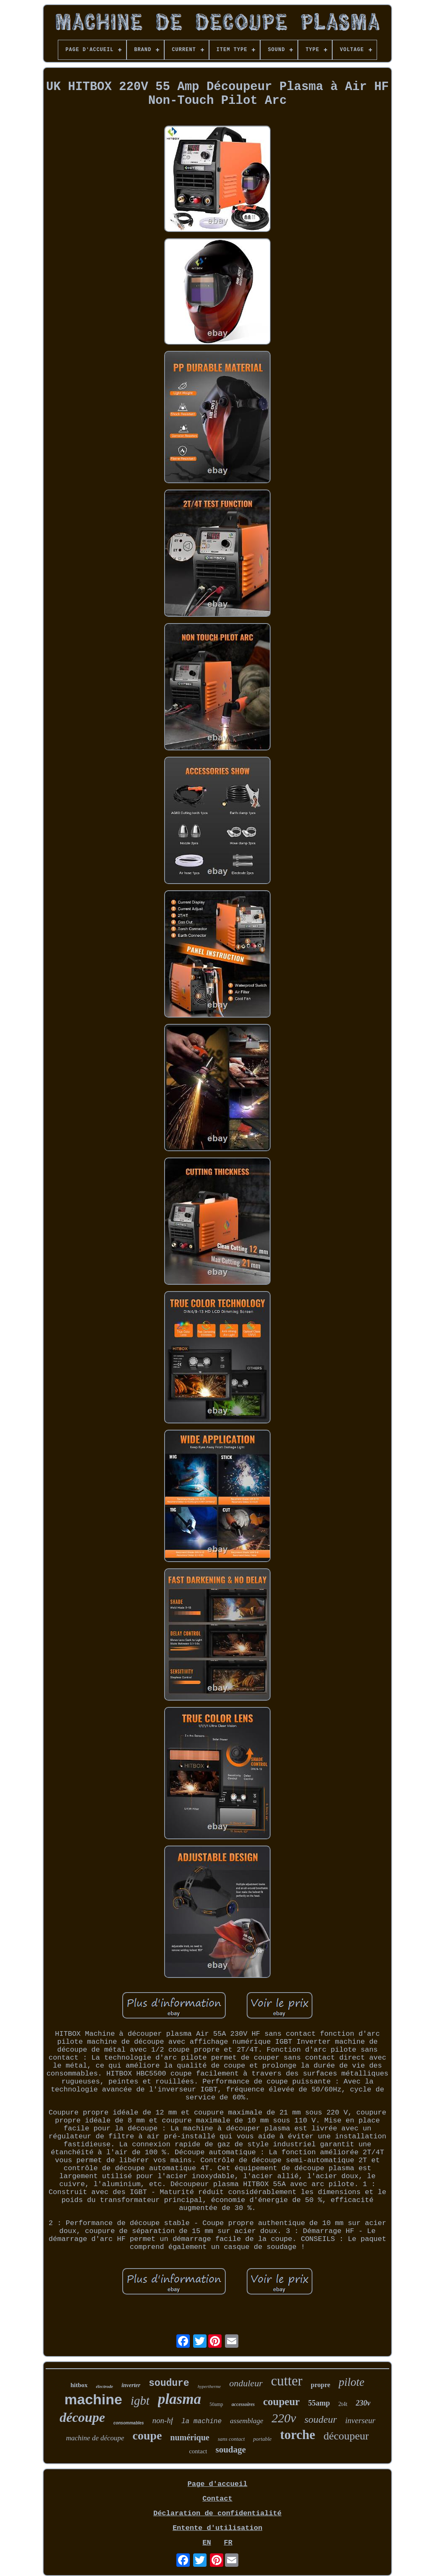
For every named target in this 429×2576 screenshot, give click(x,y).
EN (206, 2543)
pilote (351, 2382)
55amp (319, 2403)
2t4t (342, 2404)
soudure (169, 2383)
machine (93, 2399)
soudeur (321, 2419)
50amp (216, 2404)
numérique (189, 2437)
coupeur (281, 2401)
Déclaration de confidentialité (217, 2513)
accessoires (243, 2404)
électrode (104, 2386)
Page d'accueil (218, 2484)
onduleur (245, 2383)
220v (283, 2418)
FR (228, 2543)
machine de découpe (95, 2438)
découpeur (346, 2436)
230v (363, 2403)
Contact (217, 2499)
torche (297, 2434)
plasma (179, 2399)
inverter (130, 2385)
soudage (230, 2449)
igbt (140, 2400)
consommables (129, 2423)
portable (262, 2439)
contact (198, 2451)
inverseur (360, 2420)
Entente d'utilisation (217, 2528)
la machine (201, 2421)
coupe (147, 2435)
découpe (82, 2417)
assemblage (246, 2421)
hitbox (79, 2385)
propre (321, 2384)
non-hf (162, 2420)
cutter (286, 2380)
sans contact (231, 2439)
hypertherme (209, 2386)
